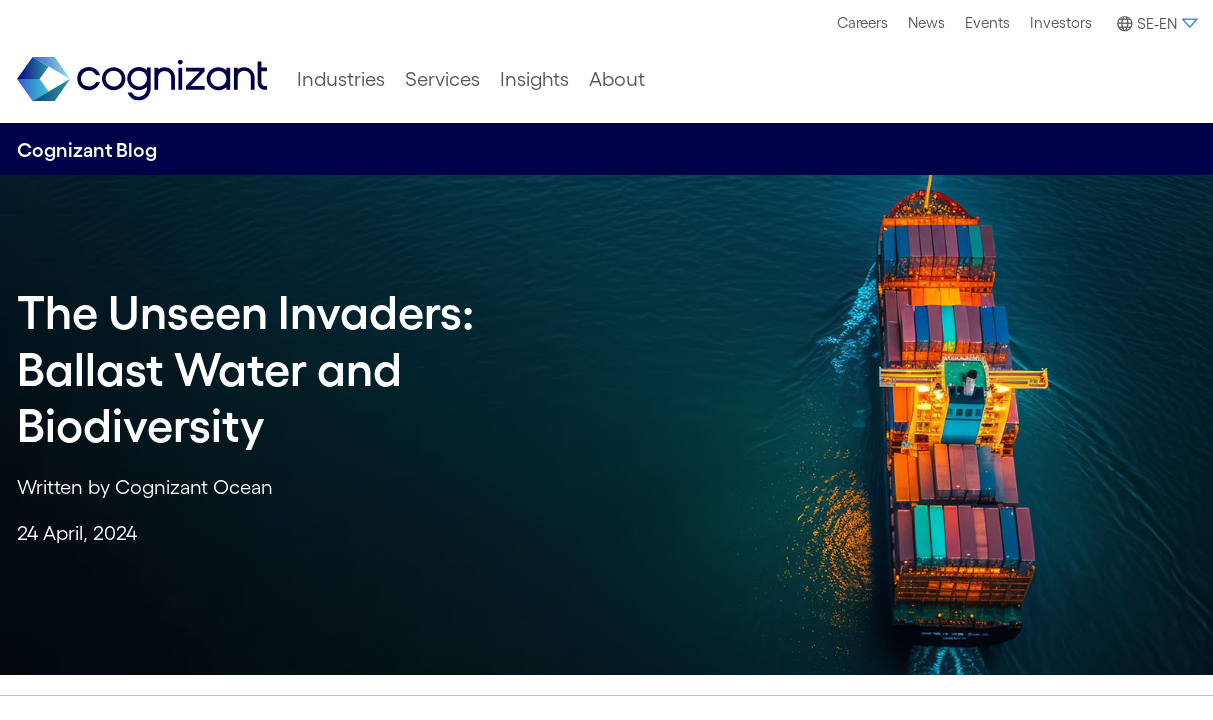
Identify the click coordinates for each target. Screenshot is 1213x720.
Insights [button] (534, 79)
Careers (862, 22)
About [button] (617, 79)
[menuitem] (862, 23)
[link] (142, 79)
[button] (1154, 24)
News (926, 22)
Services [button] (442, 79)
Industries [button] (341, 79)
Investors (1061, 22)
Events (987, 22)
